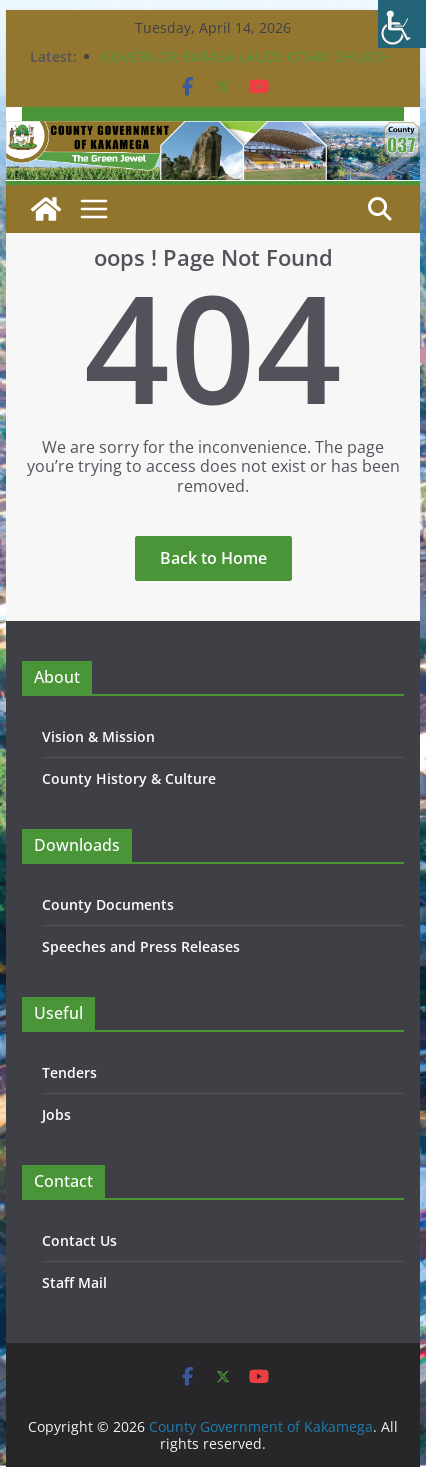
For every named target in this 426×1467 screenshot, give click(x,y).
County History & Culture (129, 778)
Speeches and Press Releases (141, 946)
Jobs (56, 1114)
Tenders (69, 1072)
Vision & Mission (98, 736)
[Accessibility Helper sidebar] (402, 24)
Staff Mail (74, 1282)
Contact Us (79, 1240)
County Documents (108, 904)
